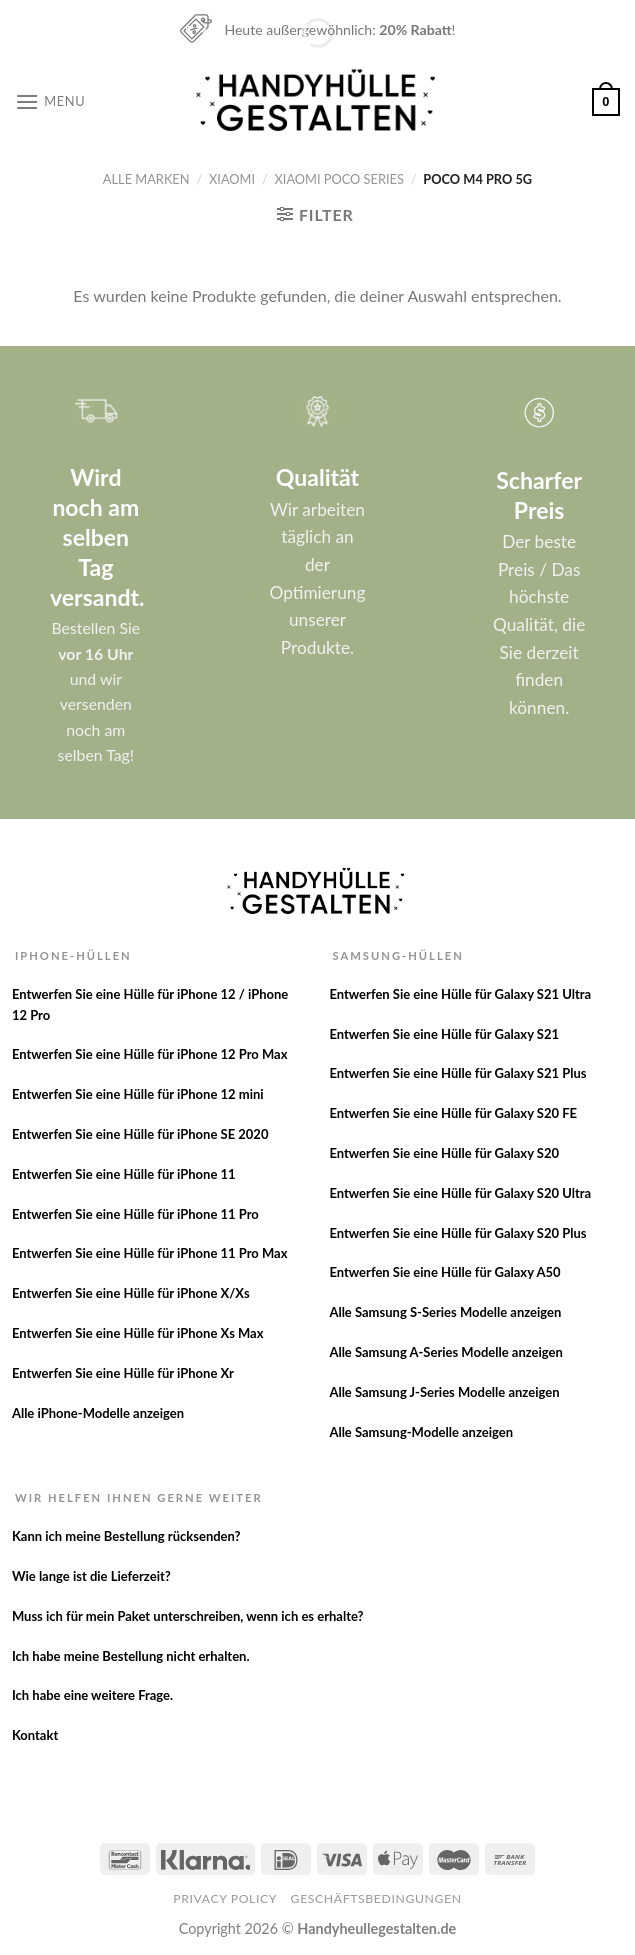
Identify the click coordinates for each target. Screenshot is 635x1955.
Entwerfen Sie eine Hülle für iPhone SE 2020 (140, 1134)
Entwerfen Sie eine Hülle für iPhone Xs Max (138, 1333)
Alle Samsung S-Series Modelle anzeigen (445, 1312)
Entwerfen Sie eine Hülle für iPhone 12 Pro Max (150, 1054)
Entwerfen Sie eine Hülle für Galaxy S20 (444, 1153)
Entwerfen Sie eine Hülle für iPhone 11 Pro (135, 1214)
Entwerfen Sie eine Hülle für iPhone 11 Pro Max (150, 1253)
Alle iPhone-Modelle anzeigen (98, 1413)
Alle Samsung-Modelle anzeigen (421, 1432)
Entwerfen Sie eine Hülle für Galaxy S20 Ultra (460, 1193)
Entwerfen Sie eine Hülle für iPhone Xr (123, 1373)
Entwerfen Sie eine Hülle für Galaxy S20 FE (453, 1113)
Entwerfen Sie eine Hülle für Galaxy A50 (444, 1272)
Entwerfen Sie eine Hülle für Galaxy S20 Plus (457, 1233)
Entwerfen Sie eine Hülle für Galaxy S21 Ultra (460, 994)
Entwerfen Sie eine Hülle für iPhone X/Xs (131, 1293)
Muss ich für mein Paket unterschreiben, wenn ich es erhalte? (188, 1616)
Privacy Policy (225, 1898)
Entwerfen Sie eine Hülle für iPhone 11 (124, 1174)
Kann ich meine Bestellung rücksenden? (126, 1536)
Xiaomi (232, 179)
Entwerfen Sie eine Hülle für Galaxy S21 (444, 1034)
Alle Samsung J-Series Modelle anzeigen (444, 1392)
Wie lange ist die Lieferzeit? (91, 1576)
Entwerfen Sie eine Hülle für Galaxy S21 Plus (457, 1073)
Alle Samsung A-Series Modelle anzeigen (445, 1352)
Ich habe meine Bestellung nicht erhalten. (131, 1656)
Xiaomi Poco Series (339, 179)
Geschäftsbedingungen (376, 1898)
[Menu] (50, 101)
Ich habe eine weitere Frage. (92, 1695)
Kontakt (35, 1735)
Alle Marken (146, 179)
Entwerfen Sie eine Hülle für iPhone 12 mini (138, 1094)
